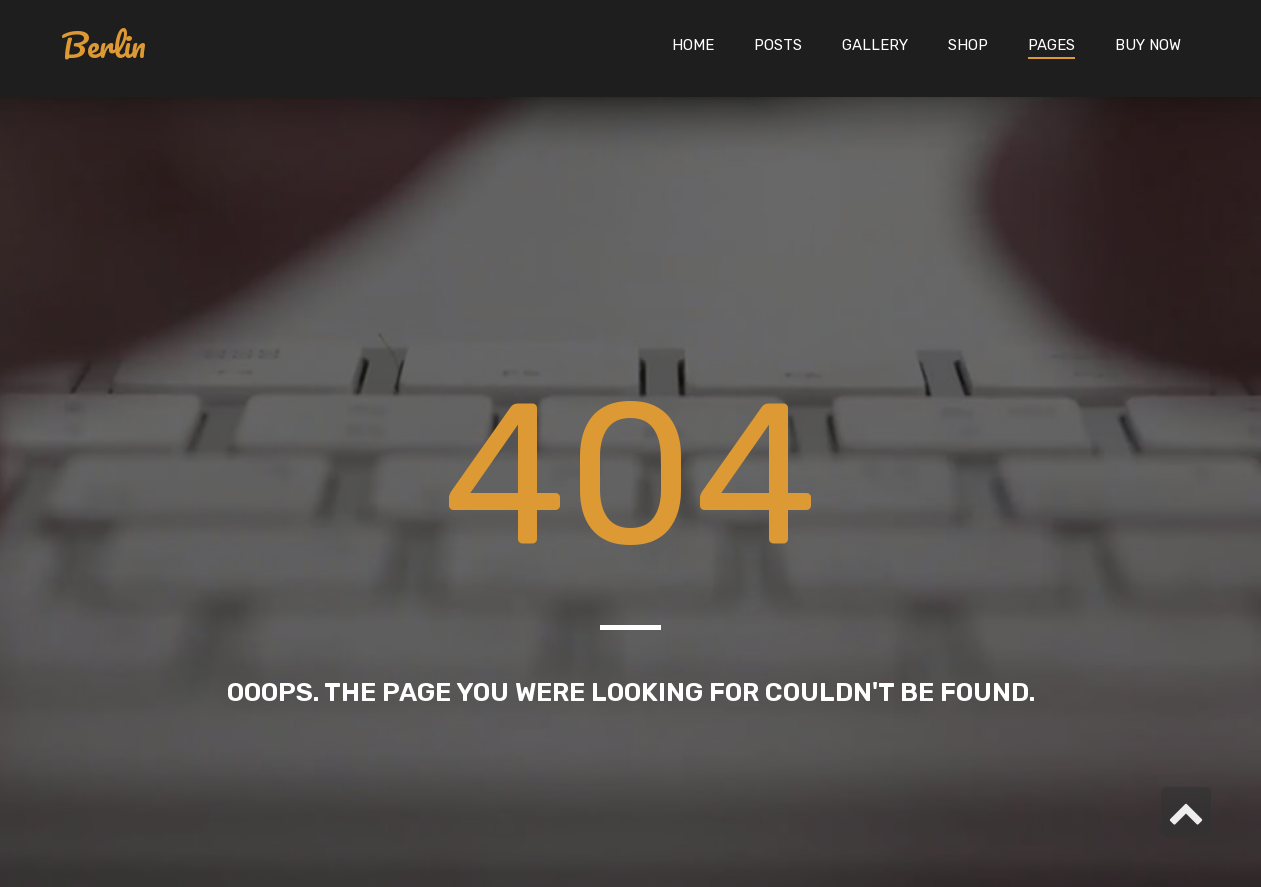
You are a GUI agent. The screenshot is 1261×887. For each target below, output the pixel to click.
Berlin (103, 45)
